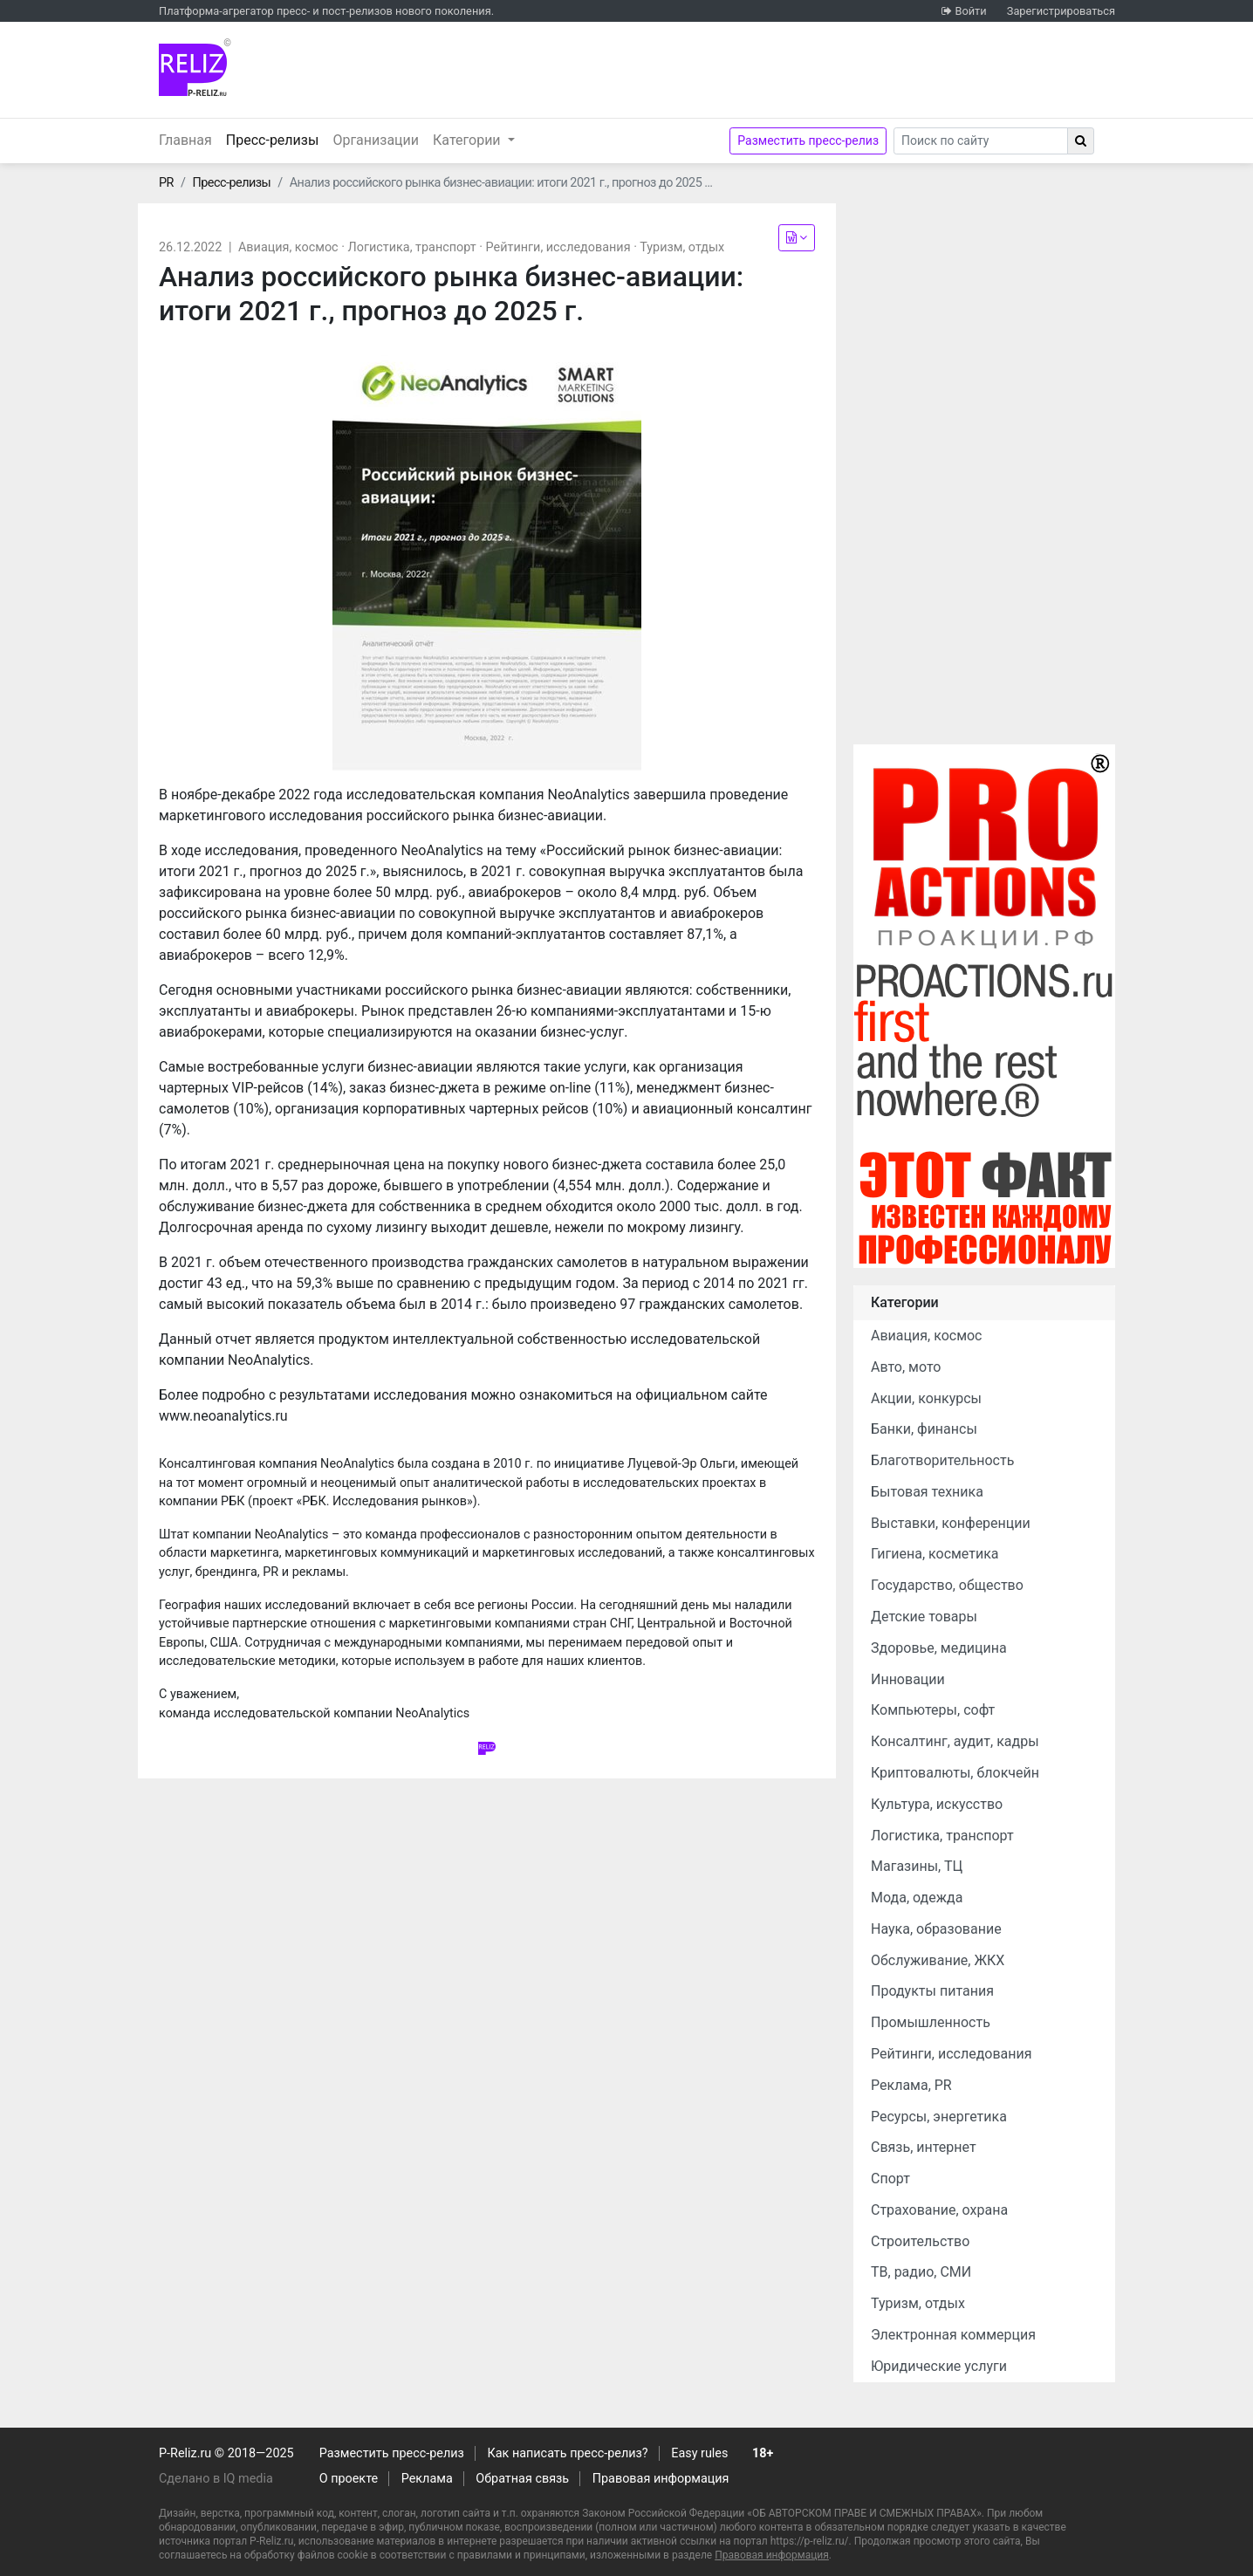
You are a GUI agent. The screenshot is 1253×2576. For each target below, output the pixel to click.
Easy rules (699, 2453)
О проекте (348, 2478)
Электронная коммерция (953, 2334)
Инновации (908, 1679)
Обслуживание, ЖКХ (937, 1960)
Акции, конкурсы (926, 1398)
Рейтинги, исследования (558, 247)
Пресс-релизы (276, 138)
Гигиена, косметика (935, 1553)
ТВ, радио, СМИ (921, 2272)
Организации (375, 140)
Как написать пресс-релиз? (567, 2453)
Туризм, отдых (682, 247)
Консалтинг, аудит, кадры (955, 1741)
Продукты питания (932, 1991)
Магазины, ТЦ (916, 1866)
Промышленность (930, 2022)
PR (166, 182)
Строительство (920, 2241)
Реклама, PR (911, 2085)
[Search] (981, 140)
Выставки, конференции (950, 1523)
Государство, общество (947, 1585)
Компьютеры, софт (933, 1710)
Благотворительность (942, 1460)
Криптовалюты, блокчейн (955, 1772)
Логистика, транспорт (412, 247)
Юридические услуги (939, 2366)
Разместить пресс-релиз (808, 140)
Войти (970, 10)
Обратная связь (522, 2478)
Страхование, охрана (939, 2210)
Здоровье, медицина (939, 1648)
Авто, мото (906, 1367)
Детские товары (924, 1616)
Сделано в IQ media (216, 2478)
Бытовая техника (927, 1491)
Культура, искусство (937, 1804)
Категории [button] (468, 140)
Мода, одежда (916, 1897)
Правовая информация (660, 2478)
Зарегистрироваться (1061, 10)
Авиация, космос (288, 247)
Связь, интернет (923, 2147)
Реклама (427, 2478)
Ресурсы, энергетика (939, 2116)
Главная (185, 140)
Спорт (890, 2178)
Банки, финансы (924, 1429)
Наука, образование (936, 1929)
